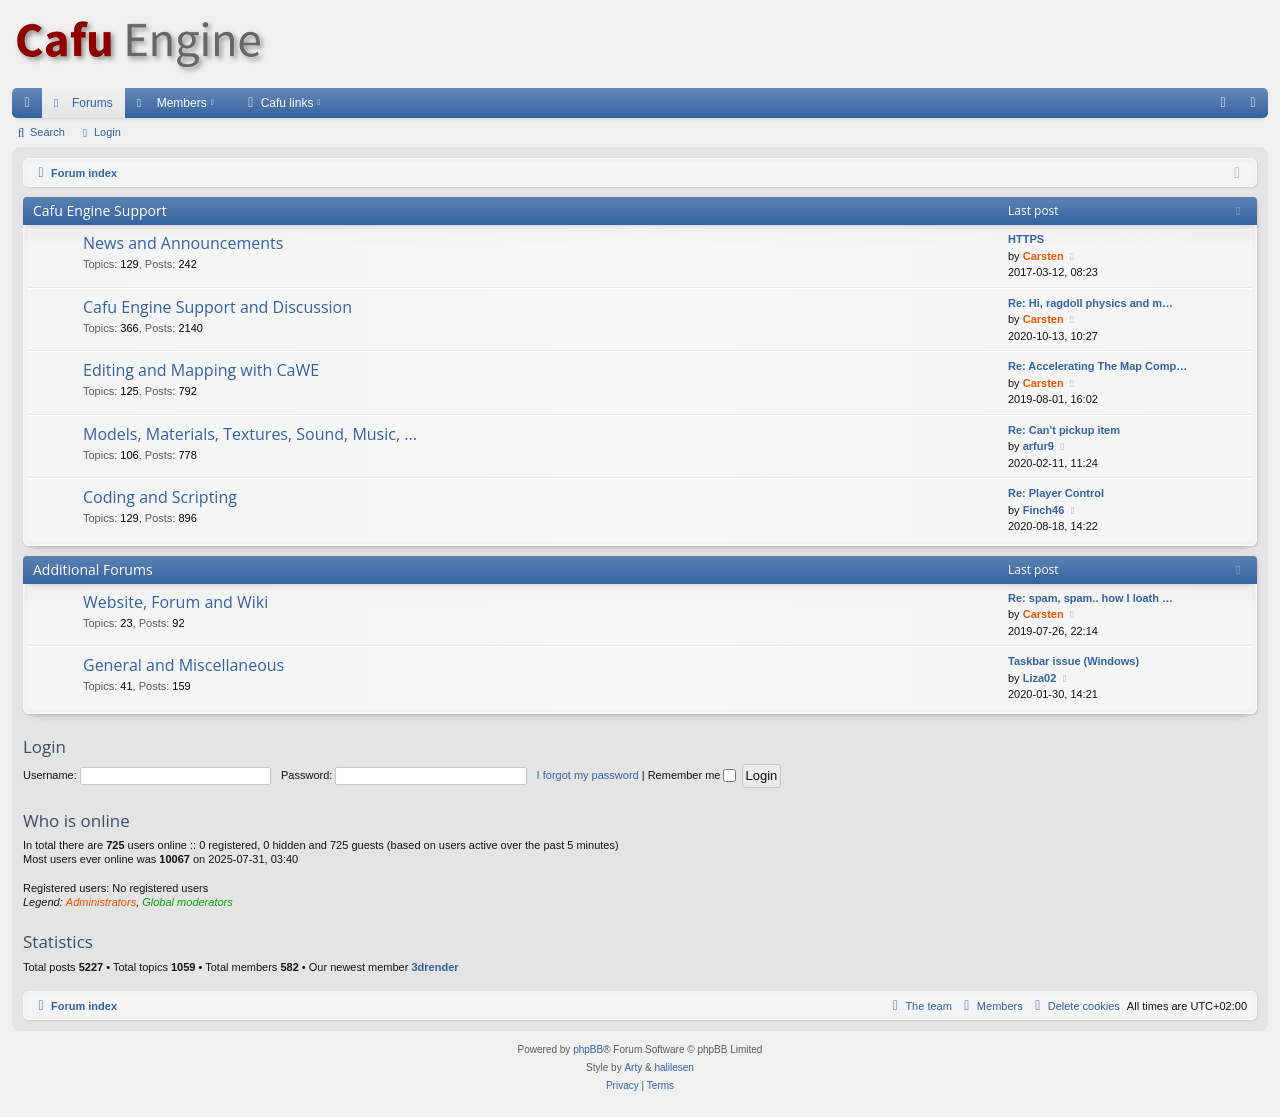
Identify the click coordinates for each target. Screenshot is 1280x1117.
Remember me (692, 775)
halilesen (673, 1067)
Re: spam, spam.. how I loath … (1090, 598)
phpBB (588, 1049)
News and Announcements (183, 243)
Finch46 (1044, 510)
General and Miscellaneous (183, 665)
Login (107, 132)
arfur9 (1038, 446)
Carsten (1043, 256)
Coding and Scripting (160, 497)
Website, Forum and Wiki (175, 602)
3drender (434, 967)
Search (47, 132)
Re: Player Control (1056, 493)
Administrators (101, 902)
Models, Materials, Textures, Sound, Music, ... (250, 434)
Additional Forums (93, 569)
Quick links (31, 107)
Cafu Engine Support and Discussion (217, 307)
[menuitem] (1223, 103)
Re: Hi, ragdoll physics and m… (1090, 303)
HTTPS (1026, 239)
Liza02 (1040, 678)
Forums (92, 103)
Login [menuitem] (1257, 107)
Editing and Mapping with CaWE (201, 370)
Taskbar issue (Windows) (1073, 661)
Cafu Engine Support (100, 210)
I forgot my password (588, 775)
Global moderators (187, 902)
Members (182, 103)
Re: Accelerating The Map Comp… (1097, 366)
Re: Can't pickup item (1064, 430)
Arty (633, 1067)
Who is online (76, 820)
